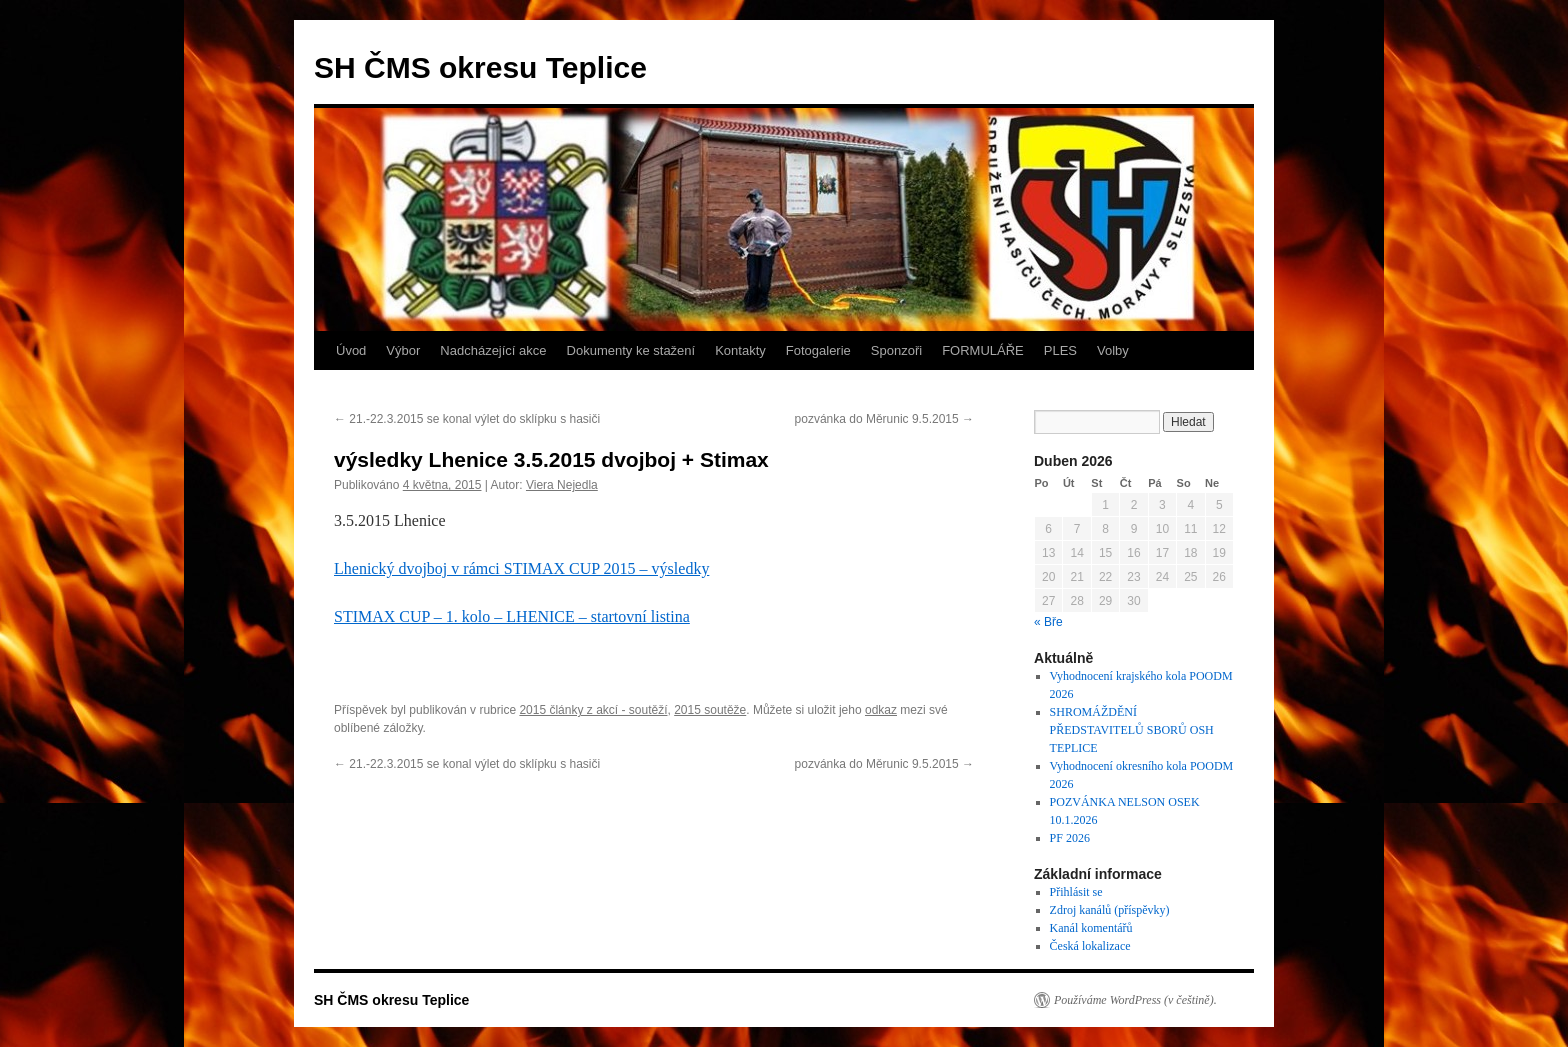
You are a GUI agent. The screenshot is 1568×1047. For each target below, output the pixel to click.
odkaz (881, 710)
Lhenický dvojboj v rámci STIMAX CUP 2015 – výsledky (521, 568)
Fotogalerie (818, 350)
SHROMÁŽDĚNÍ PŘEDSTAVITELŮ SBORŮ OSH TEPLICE (1132, 730)
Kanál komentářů (1091, 928)
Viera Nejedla (562, 485)
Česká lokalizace (1090, 946)
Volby (1113, 350)
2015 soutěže (710, 710)
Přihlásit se (1076, 892)
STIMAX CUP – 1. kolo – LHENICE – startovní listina (512, 616)
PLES (1060, 350)
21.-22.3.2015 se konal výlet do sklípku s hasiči (467, 419)
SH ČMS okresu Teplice (480, 67)
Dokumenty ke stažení (631, 350)
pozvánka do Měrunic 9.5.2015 (884, 419)
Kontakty (740, 350)
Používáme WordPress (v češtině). (1135, 1000)
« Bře (1048, 622)
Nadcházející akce (493, 350)
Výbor (403, 350)
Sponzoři (896, 350)
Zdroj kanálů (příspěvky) (1110, 910)
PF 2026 (1070, 838)
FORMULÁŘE (983, 350)
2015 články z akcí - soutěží (593, 710)
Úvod (351, 350)
